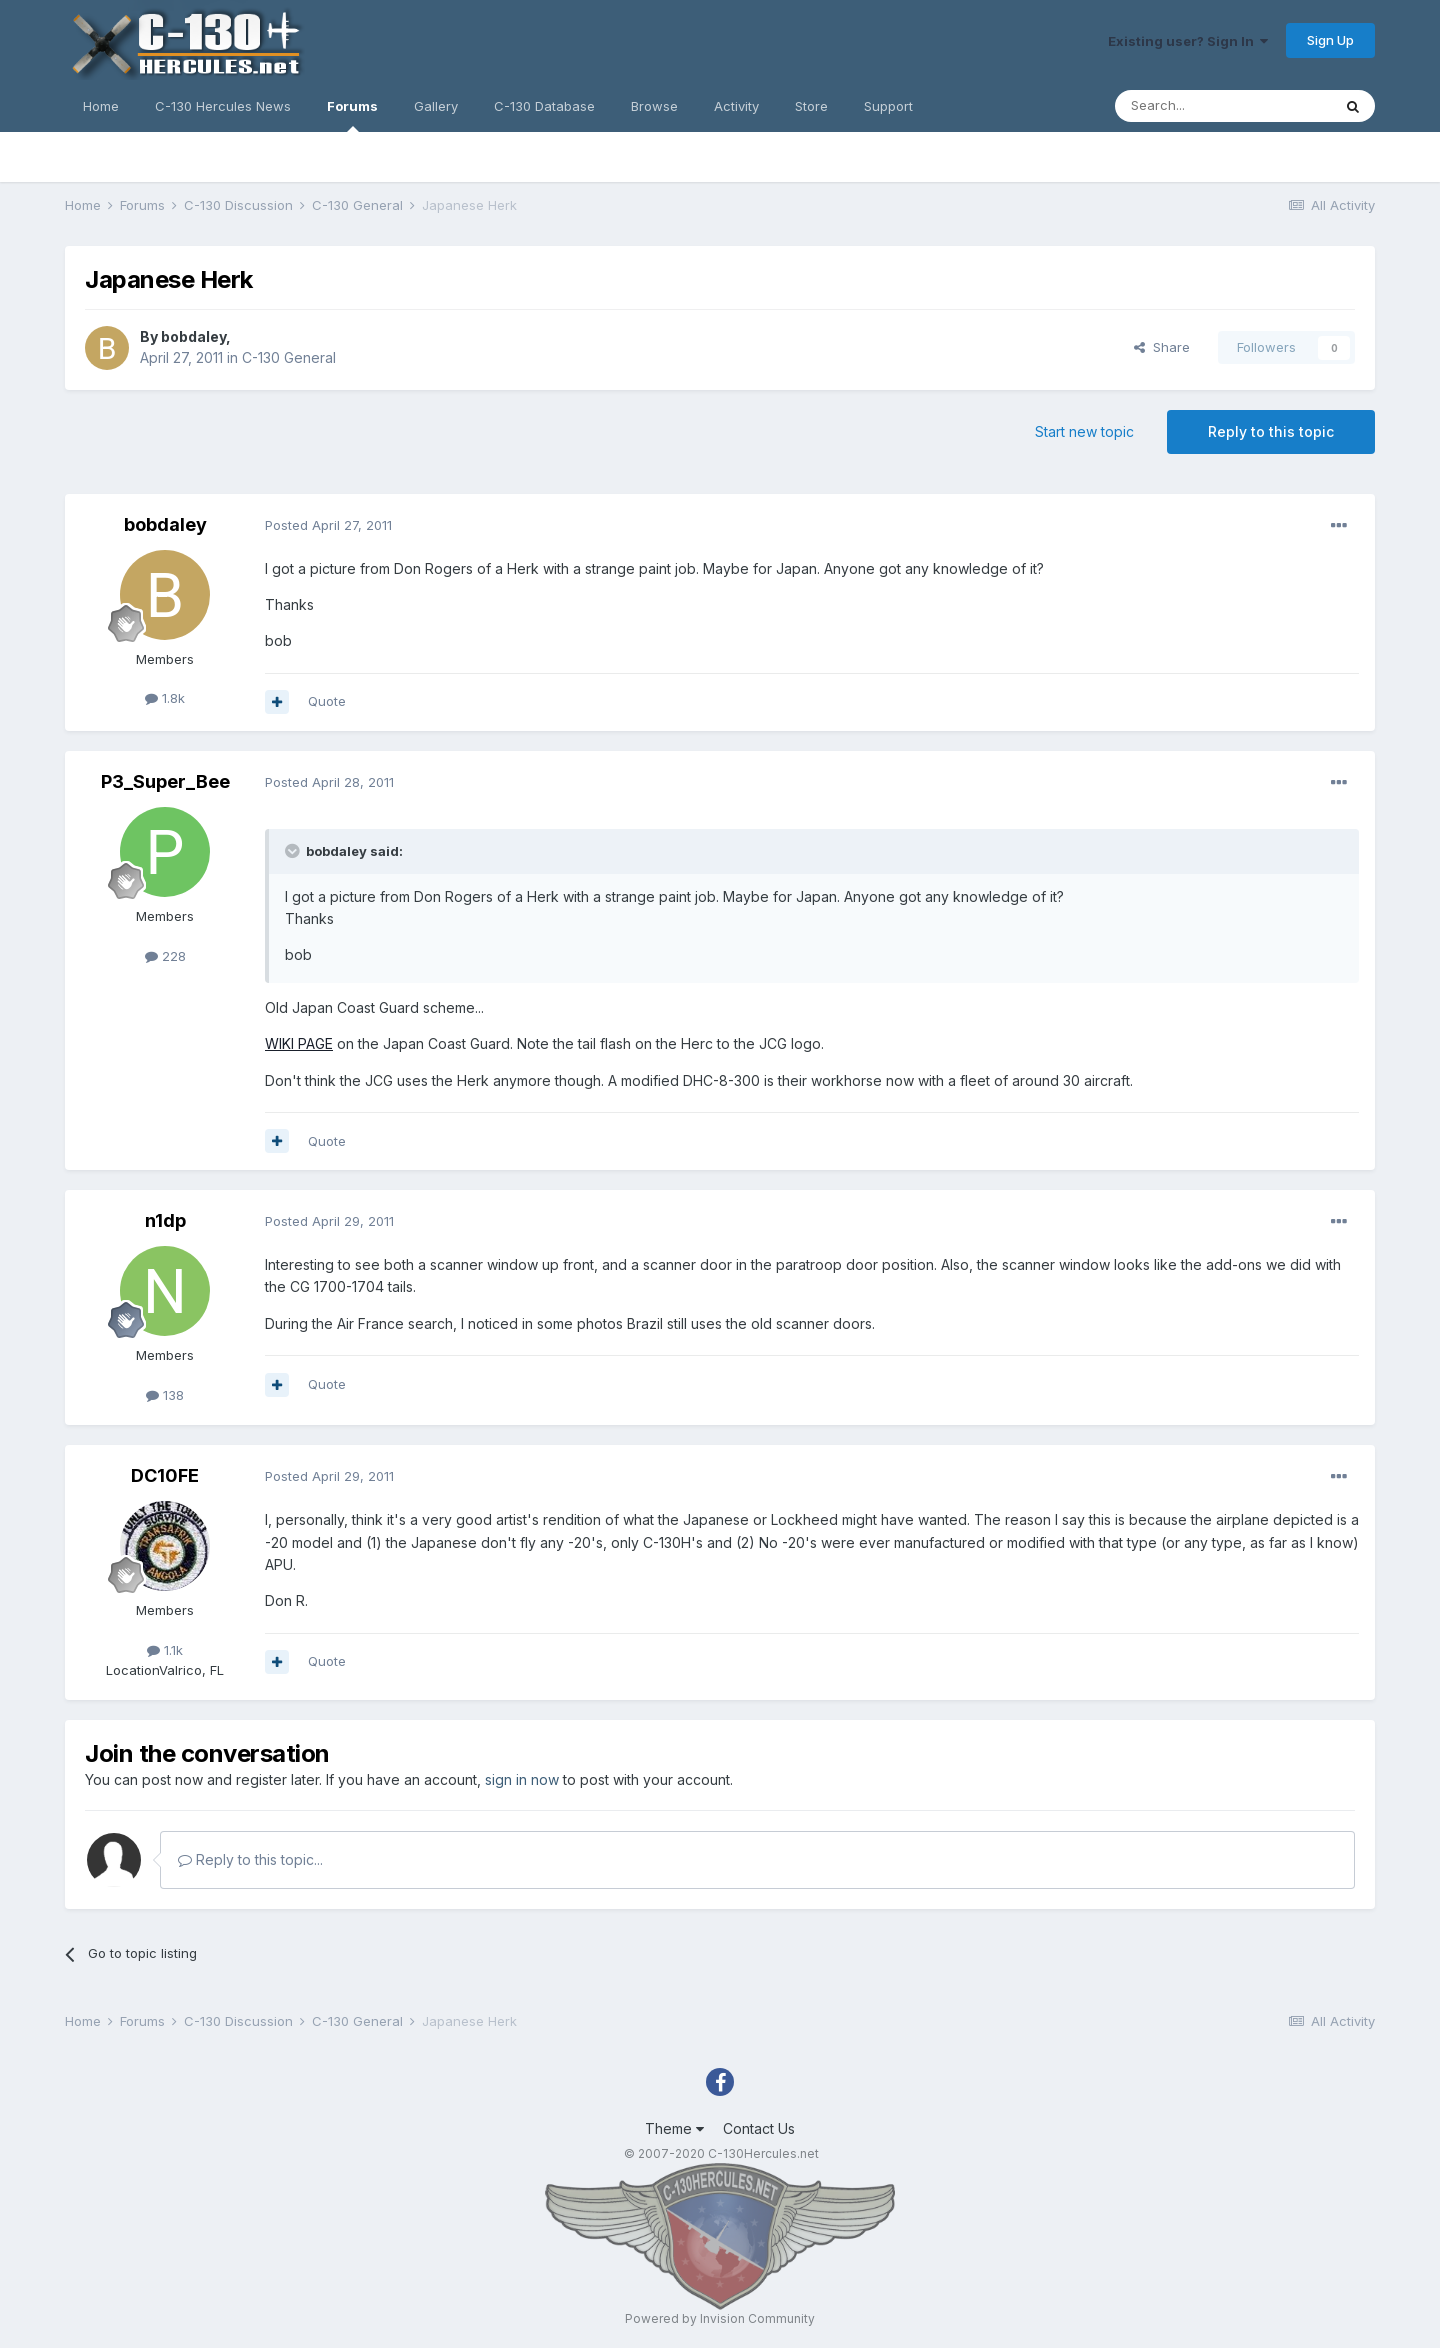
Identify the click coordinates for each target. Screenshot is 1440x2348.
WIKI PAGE (299, 1043)
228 (165, 956)
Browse (654, 106)
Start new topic (1084, 431)
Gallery (436, 106)
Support (888, 106)
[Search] (1223, 106)
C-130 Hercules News (223, 106)
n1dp (165, 1220)
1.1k (165, 1650)
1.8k (165, 698)
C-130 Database (544, 106)
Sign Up (1330, 40)
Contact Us (759, 2128)
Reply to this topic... (250, 1859)
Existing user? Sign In (1188, 41)
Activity (736, 106)
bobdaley (193, 336)
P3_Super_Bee (165, 781)
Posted (328, 525)
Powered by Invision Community (720, 2318)
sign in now (522, 1779)
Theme (674, 2128)
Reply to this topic (1271, 431)
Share (1162, 347)
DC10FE (165, 1475)
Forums (352, 115)
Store (811, 106)
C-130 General (289, 357)
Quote (327, 701)
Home (101, 106)
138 (165, 1395)
